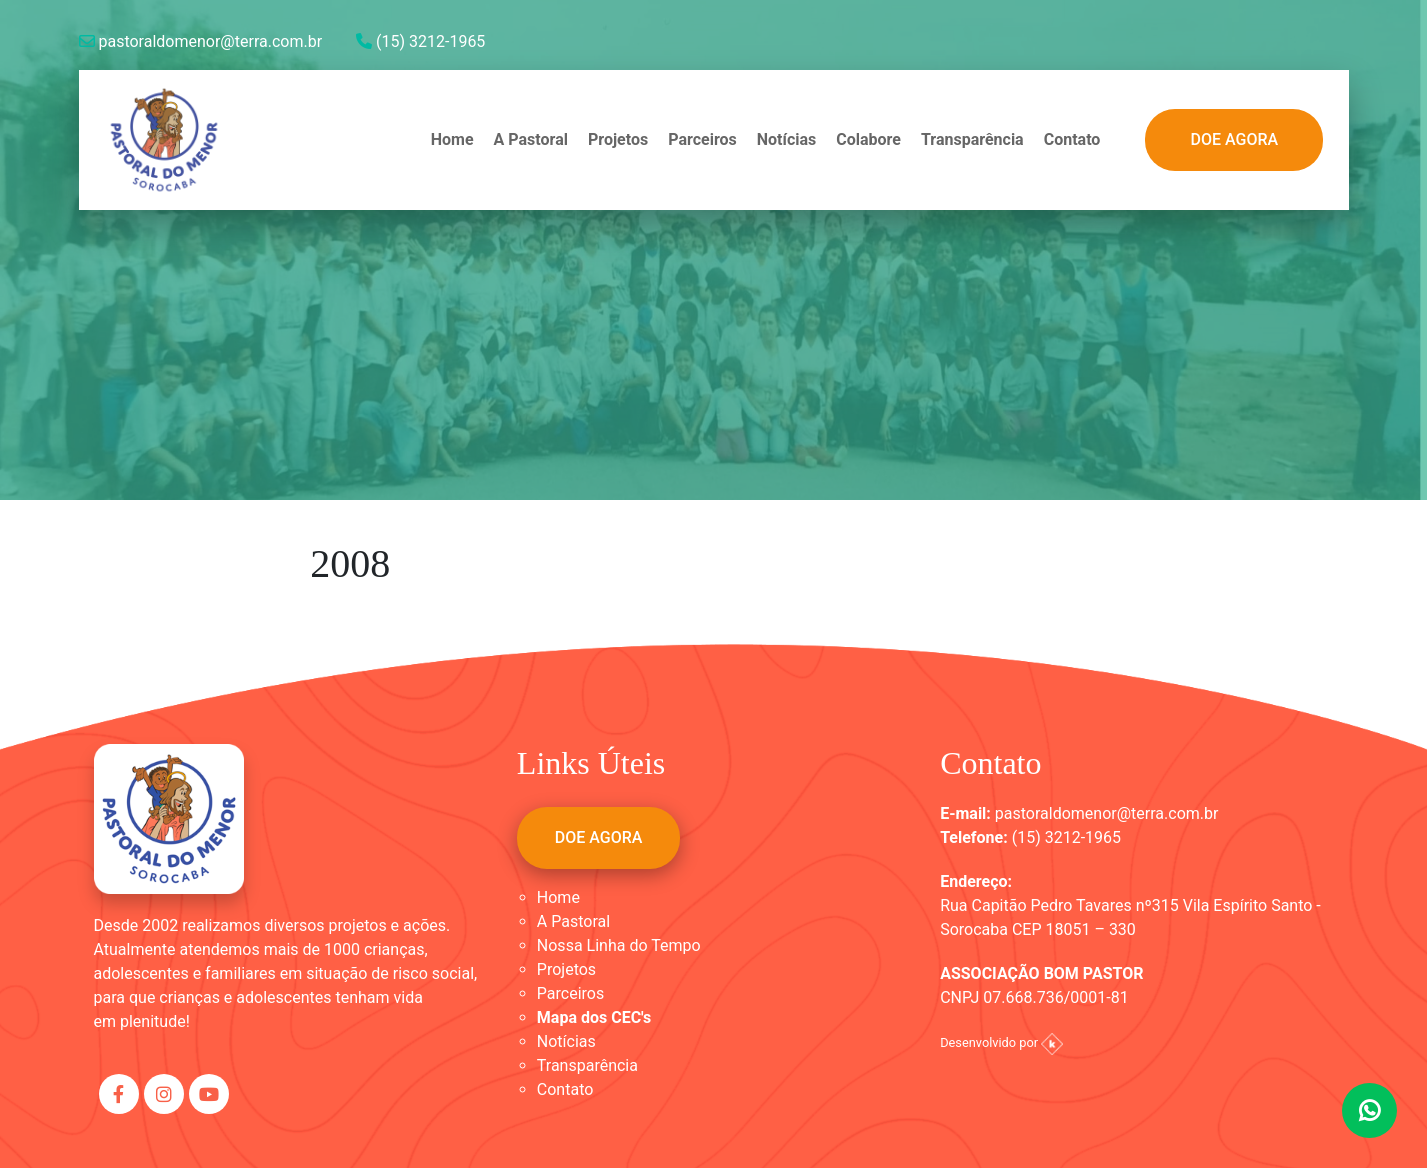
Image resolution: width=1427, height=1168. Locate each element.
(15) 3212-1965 (420, 41)
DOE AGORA (1235, 139)
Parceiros (702, 139)
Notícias (786, 139)
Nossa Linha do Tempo (619, 945)
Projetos (618, 139)
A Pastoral (531, 139)
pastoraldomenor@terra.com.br (201, 41)
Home (452, 139)
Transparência (972, 139)
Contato (1072, 139)
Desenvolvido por (1001, 1042)
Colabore (868, 139)
